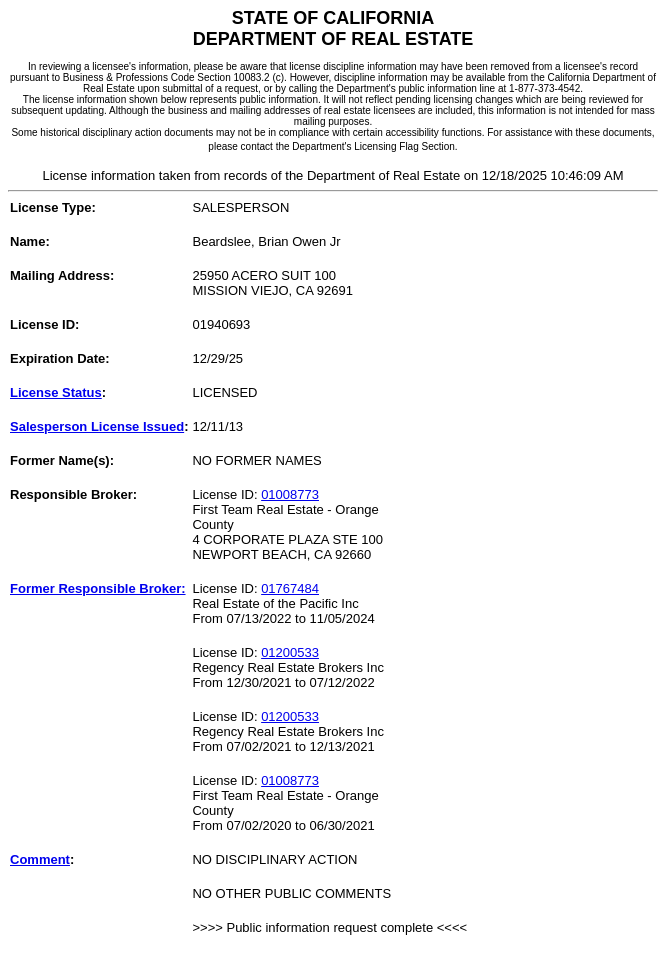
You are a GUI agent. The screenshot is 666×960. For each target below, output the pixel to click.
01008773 (290, 494)
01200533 (290, 652)
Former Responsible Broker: (98, 588)
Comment (40, 859)
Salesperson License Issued (97, 426)
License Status (56, 392)
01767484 (290, 588)
